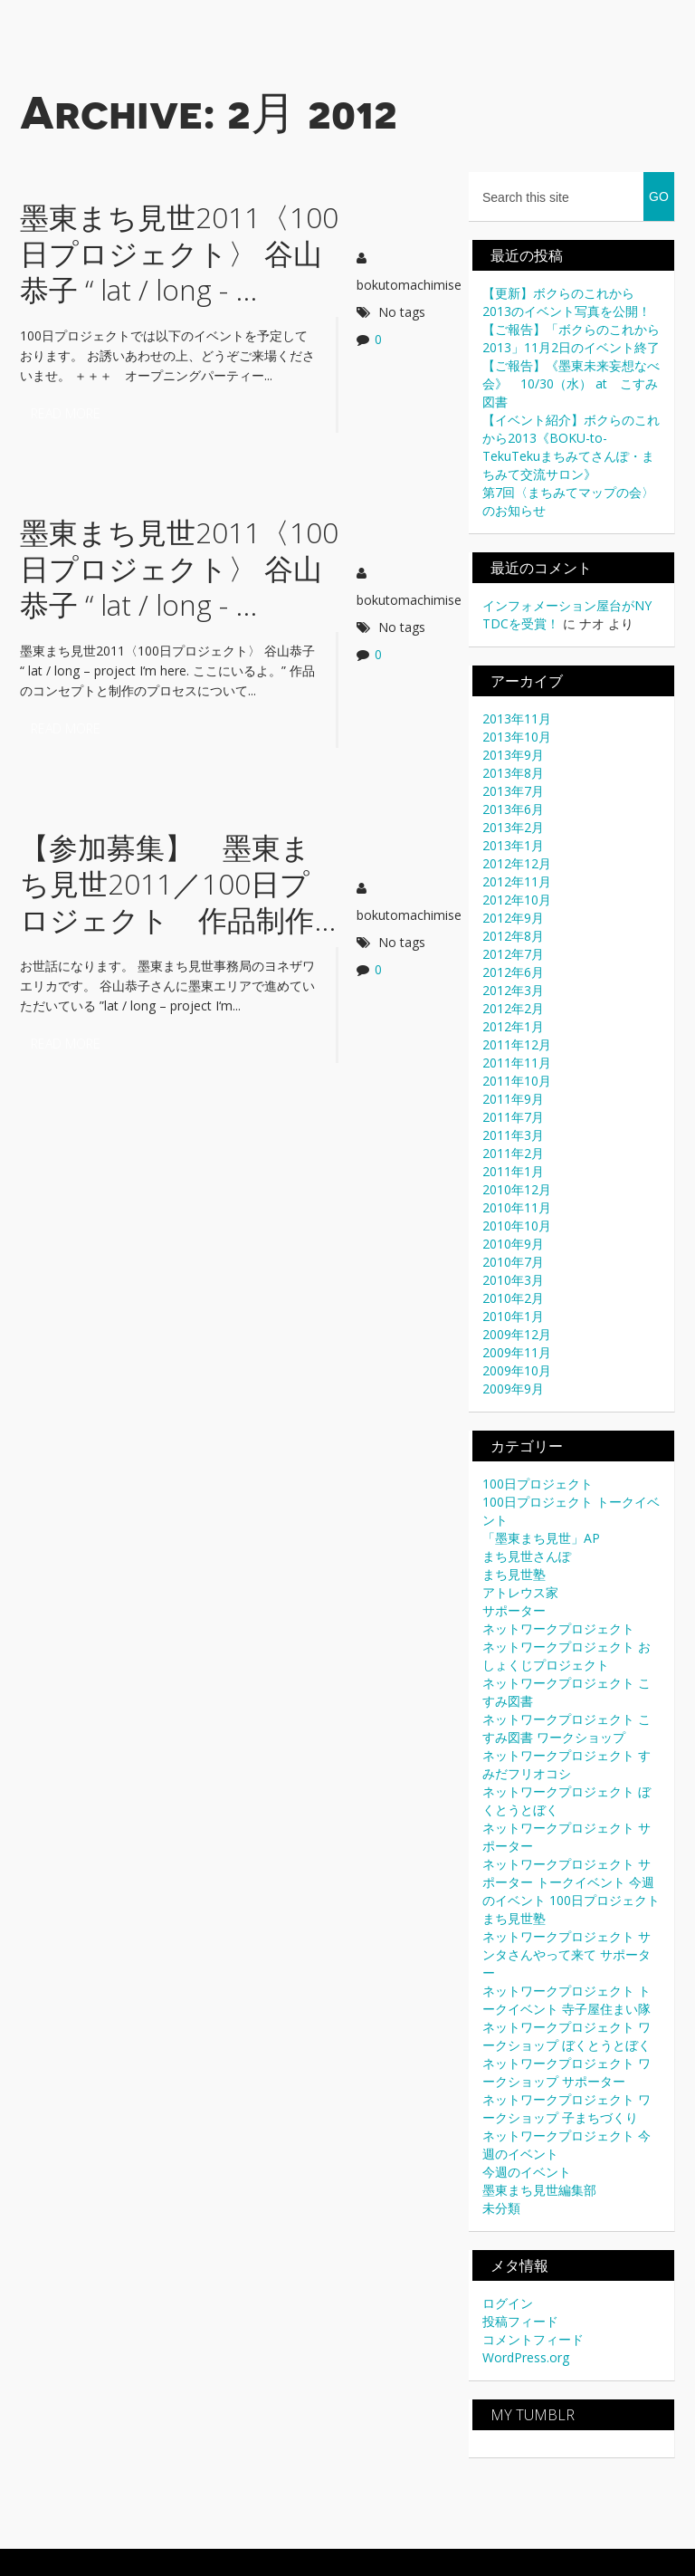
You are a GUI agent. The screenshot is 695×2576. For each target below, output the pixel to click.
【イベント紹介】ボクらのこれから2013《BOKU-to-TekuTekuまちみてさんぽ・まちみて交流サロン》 (571, 447)
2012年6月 (513, 972)
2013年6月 (513, 809)
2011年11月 (516, 1062)
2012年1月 (513, 1026)
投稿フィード (520, 2321)
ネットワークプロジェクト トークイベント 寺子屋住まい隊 (566, 1999)
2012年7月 (513, 953)
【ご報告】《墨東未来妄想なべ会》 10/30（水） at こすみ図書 (571, 383)
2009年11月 (516, 1352)
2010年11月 (516, 1207)
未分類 (501, 2208)
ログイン (507, 2303)
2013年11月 (516, 718)
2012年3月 (513, 990)
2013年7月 (513, 791)
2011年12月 (516, 1044)
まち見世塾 (514, 1574)
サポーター (514, 1610)
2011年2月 (513, 1153)
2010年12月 (516, 1189)
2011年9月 (513, 1098)
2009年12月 (516, 1334)
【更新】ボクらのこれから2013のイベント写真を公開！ (566, 302)
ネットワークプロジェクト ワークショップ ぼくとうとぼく (566, 2036)
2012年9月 (513, 917)
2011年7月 (513, 1116)
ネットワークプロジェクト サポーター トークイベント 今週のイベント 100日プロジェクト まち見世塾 (571, 1891)
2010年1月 (513, 1316)
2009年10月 (516, 1370)
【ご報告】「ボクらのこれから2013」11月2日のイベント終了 (571, 338)
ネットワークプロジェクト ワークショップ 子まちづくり (566, 2108)
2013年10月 (516, 736)
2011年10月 (516, 1080)
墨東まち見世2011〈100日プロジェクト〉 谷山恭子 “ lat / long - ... (179, 253)
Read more (65, 413)
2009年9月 (513, 1388)
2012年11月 (516, 881)
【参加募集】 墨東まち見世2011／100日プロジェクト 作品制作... (178, 883)
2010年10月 (516, 1225)
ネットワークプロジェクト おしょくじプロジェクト (566, 1655)
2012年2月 (513, 1008)
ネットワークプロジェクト (558, 1628)
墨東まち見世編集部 (539, 2189)
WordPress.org (525, 2357)
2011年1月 (513, 1171)
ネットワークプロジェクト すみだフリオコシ (566, 1764)
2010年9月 (513, 1243)
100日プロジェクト (537, 1483)
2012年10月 (516, 899)
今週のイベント (526, 2171)
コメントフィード (533, 2339)
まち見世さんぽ (526, 1556)
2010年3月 (513, 1279)
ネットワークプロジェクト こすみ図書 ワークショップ (566, 1728)
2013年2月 (513, 827)
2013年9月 (513, 754)
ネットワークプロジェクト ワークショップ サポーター (566, 2072)
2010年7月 (513, 1261)
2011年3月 (513, 1135)
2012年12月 (516, 863)
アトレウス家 (520, 1592)
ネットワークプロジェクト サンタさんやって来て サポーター (566, 1954)
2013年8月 (513, 772)
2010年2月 (513, 1298)
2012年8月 (513, 935)
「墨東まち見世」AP (541, 1538)
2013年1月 (513, 845)
